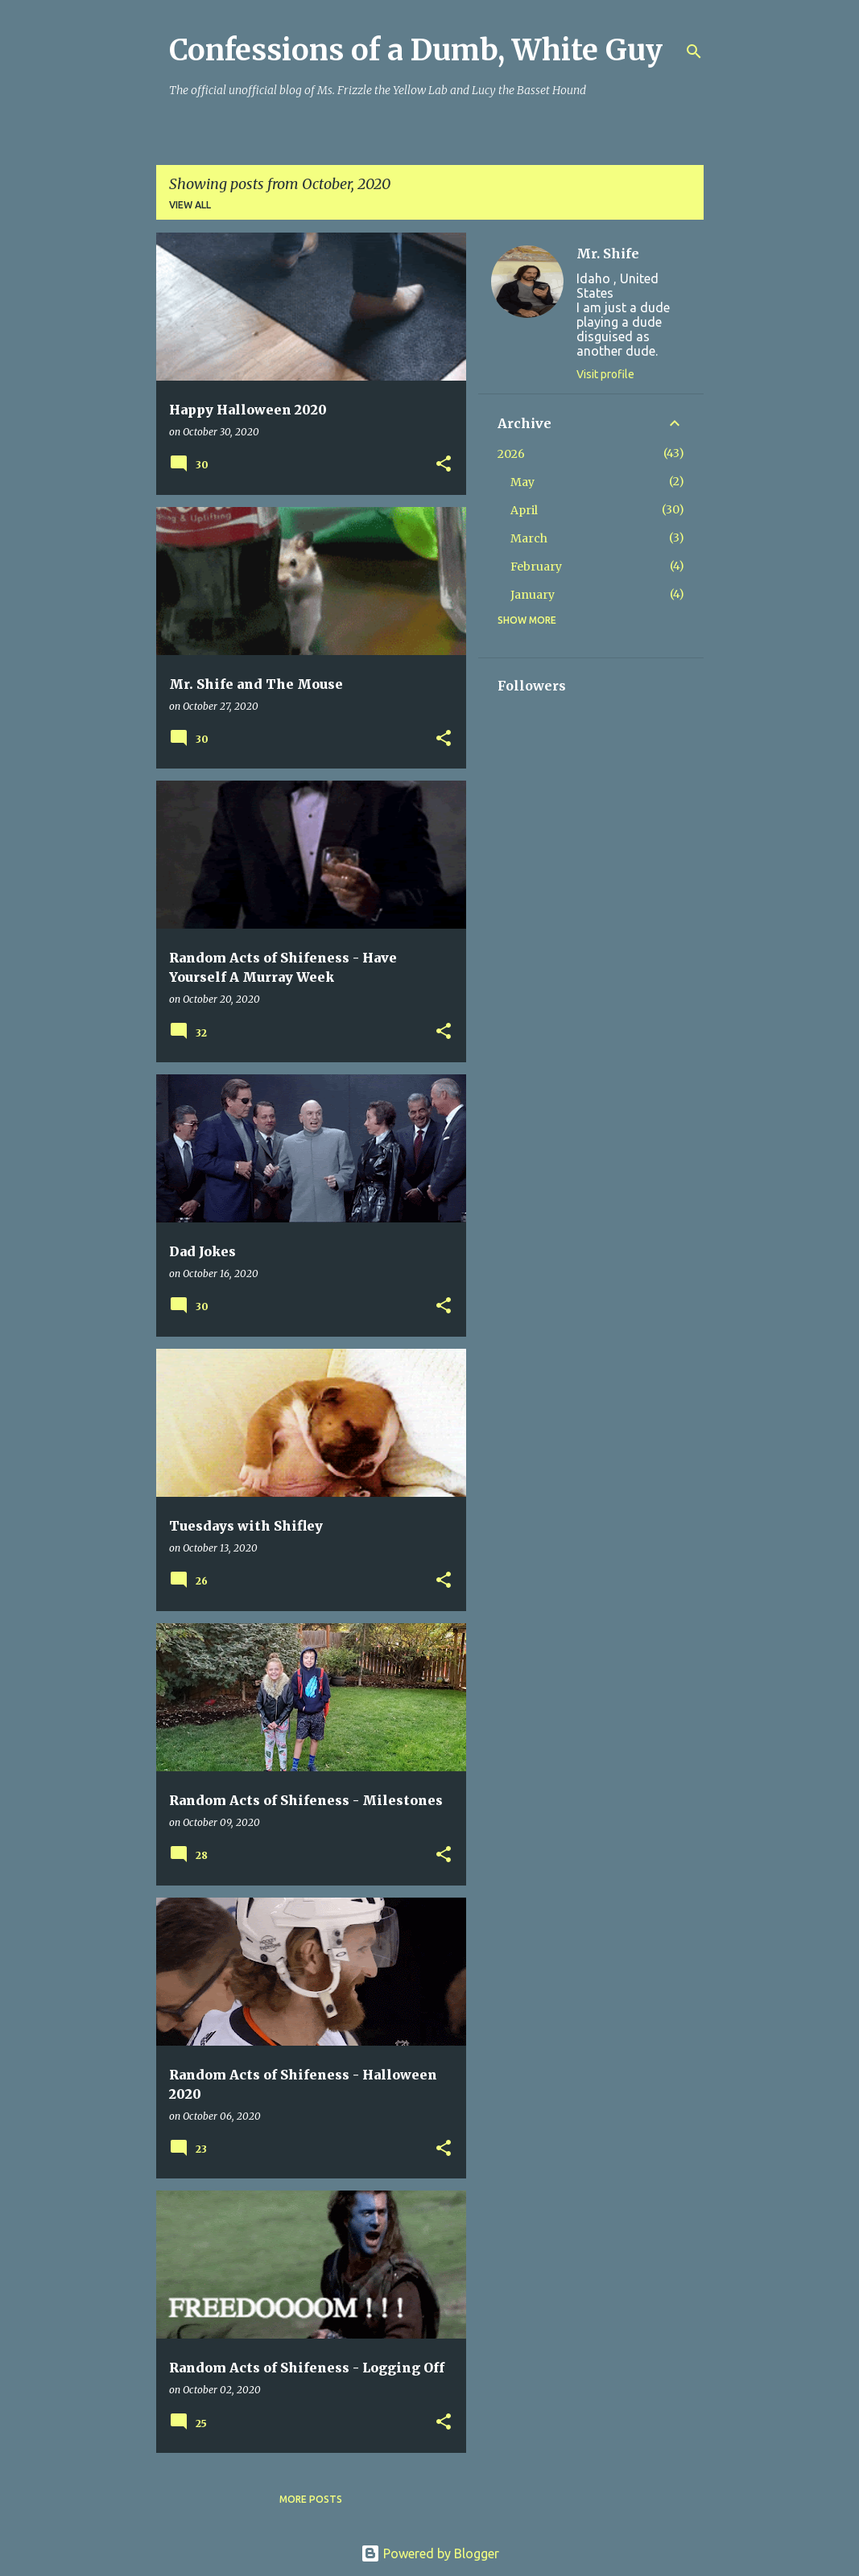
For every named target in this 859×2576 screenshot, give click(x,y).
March (528, 538)
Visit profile (605, 374)
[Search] (694, 51)
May (522, 482)
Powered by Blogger (430, 2553)
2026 (511, 454)
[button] (443, 465)
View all (190, 205)
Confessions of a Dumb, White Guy (416, 50)
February (536, 566)
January (532, 594)
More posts (310, 2499)
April (524, 510)
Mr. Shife (607, 253)
